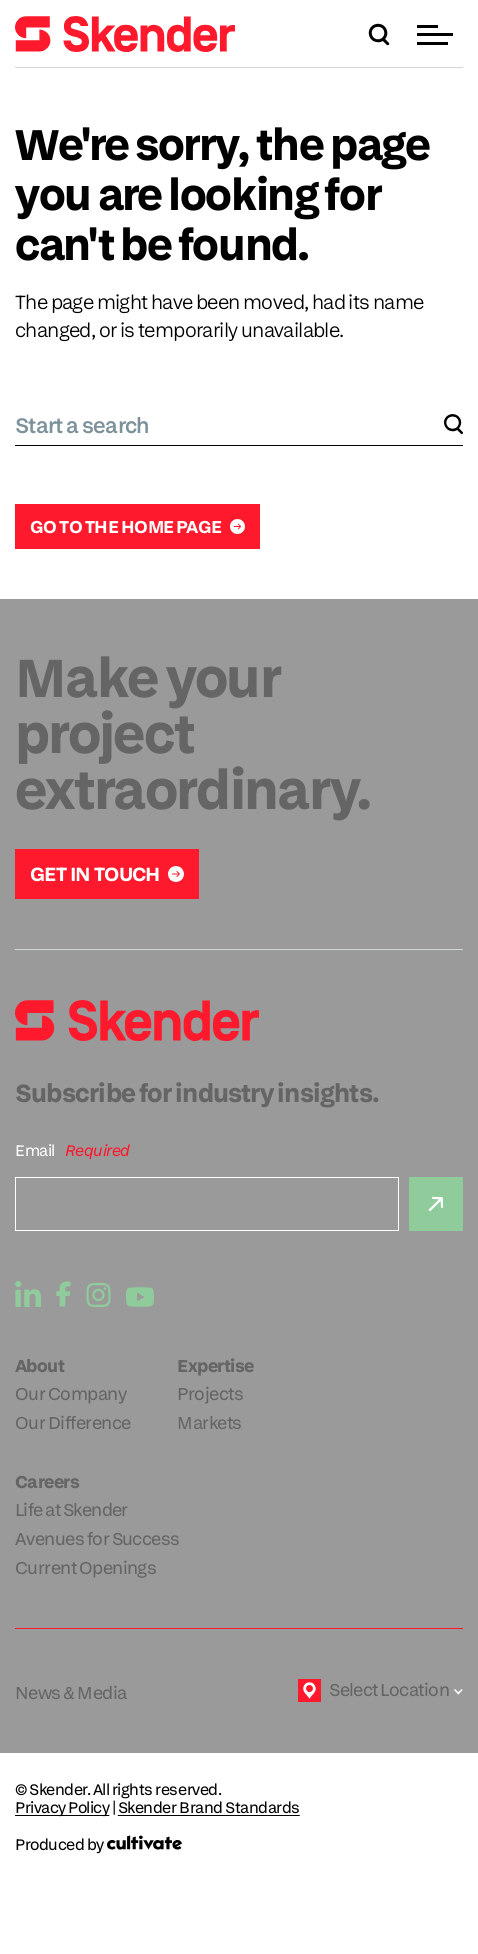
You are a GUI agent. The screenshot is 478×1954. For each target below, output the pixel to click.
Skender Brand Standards (209, 1808)
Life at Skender (71, 1509)
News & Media (71, 1692)
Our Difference (72, 1422)
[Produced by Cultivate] (239, 1844)
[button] (437, 34)
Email (35, 1150)
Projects (210, 1393)
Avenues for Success (97, 1538)
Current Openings (85, 1567)
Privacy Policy (62, 1808)
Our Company (70, 1393)
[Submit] (436, 1204)
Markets (209, 1422)
